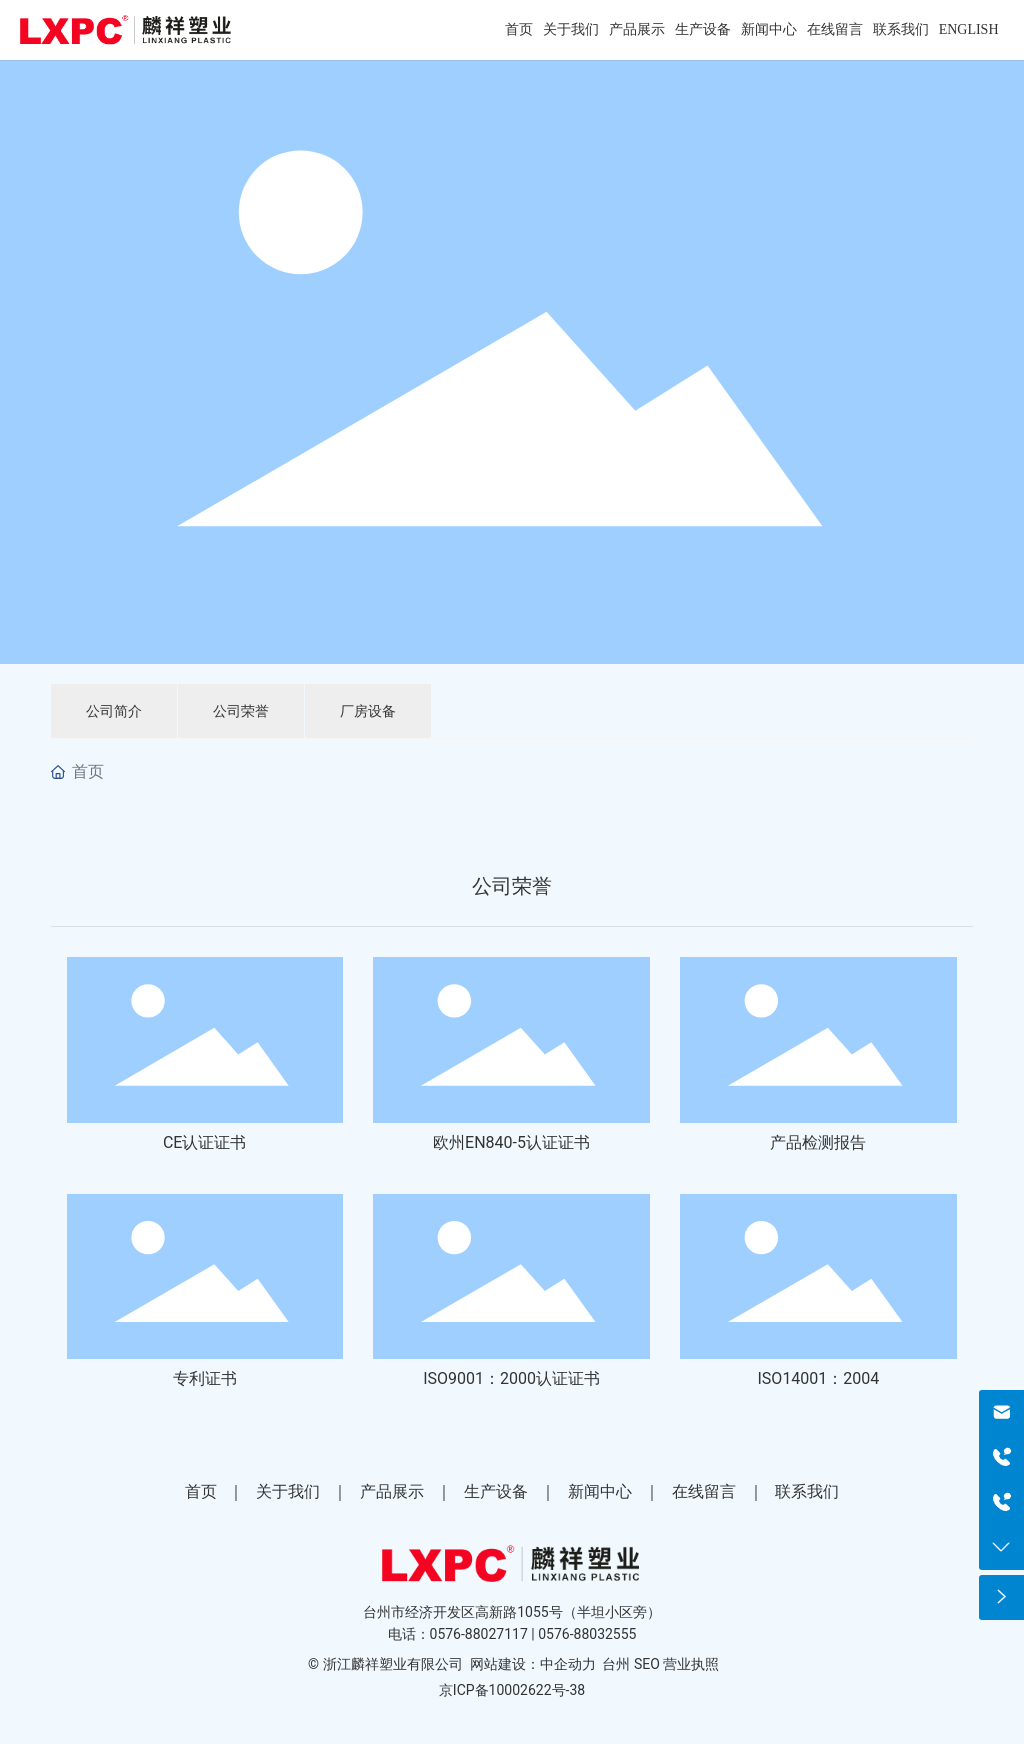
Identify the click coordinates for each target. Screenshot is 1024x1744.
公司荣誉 (241, 711)
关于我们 (288, 1491)
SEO (647, 1664)
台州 (616, 1664)
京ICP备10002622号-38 (512, 1690)
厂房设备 (368, 711)
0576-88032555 (587, 1634)
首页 (201, 1491)
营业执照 (691, 1664)
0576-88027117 (479, 1634)
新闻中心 (600, 1491)
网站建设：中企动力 (533, 1664)
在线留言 (704, 1491)
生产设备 (496, 1491)
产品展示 (392, 1491)
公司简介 (114, 711)
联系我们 (807, 1491)
